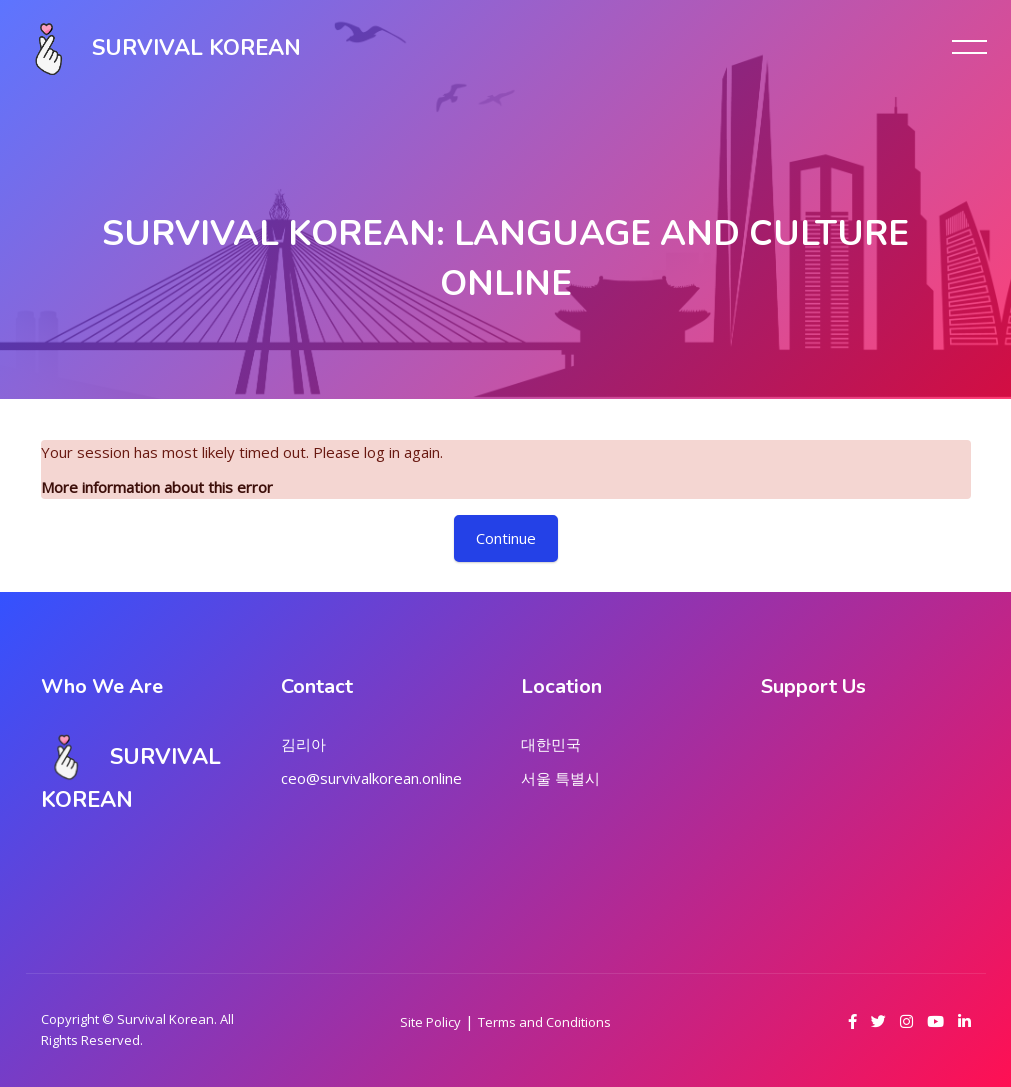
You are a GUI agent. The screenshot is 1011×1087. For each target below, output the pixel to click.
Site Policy (430, 1022)
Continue (506, 538)
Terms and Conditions (544, 1022)
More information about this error (157, 487)
